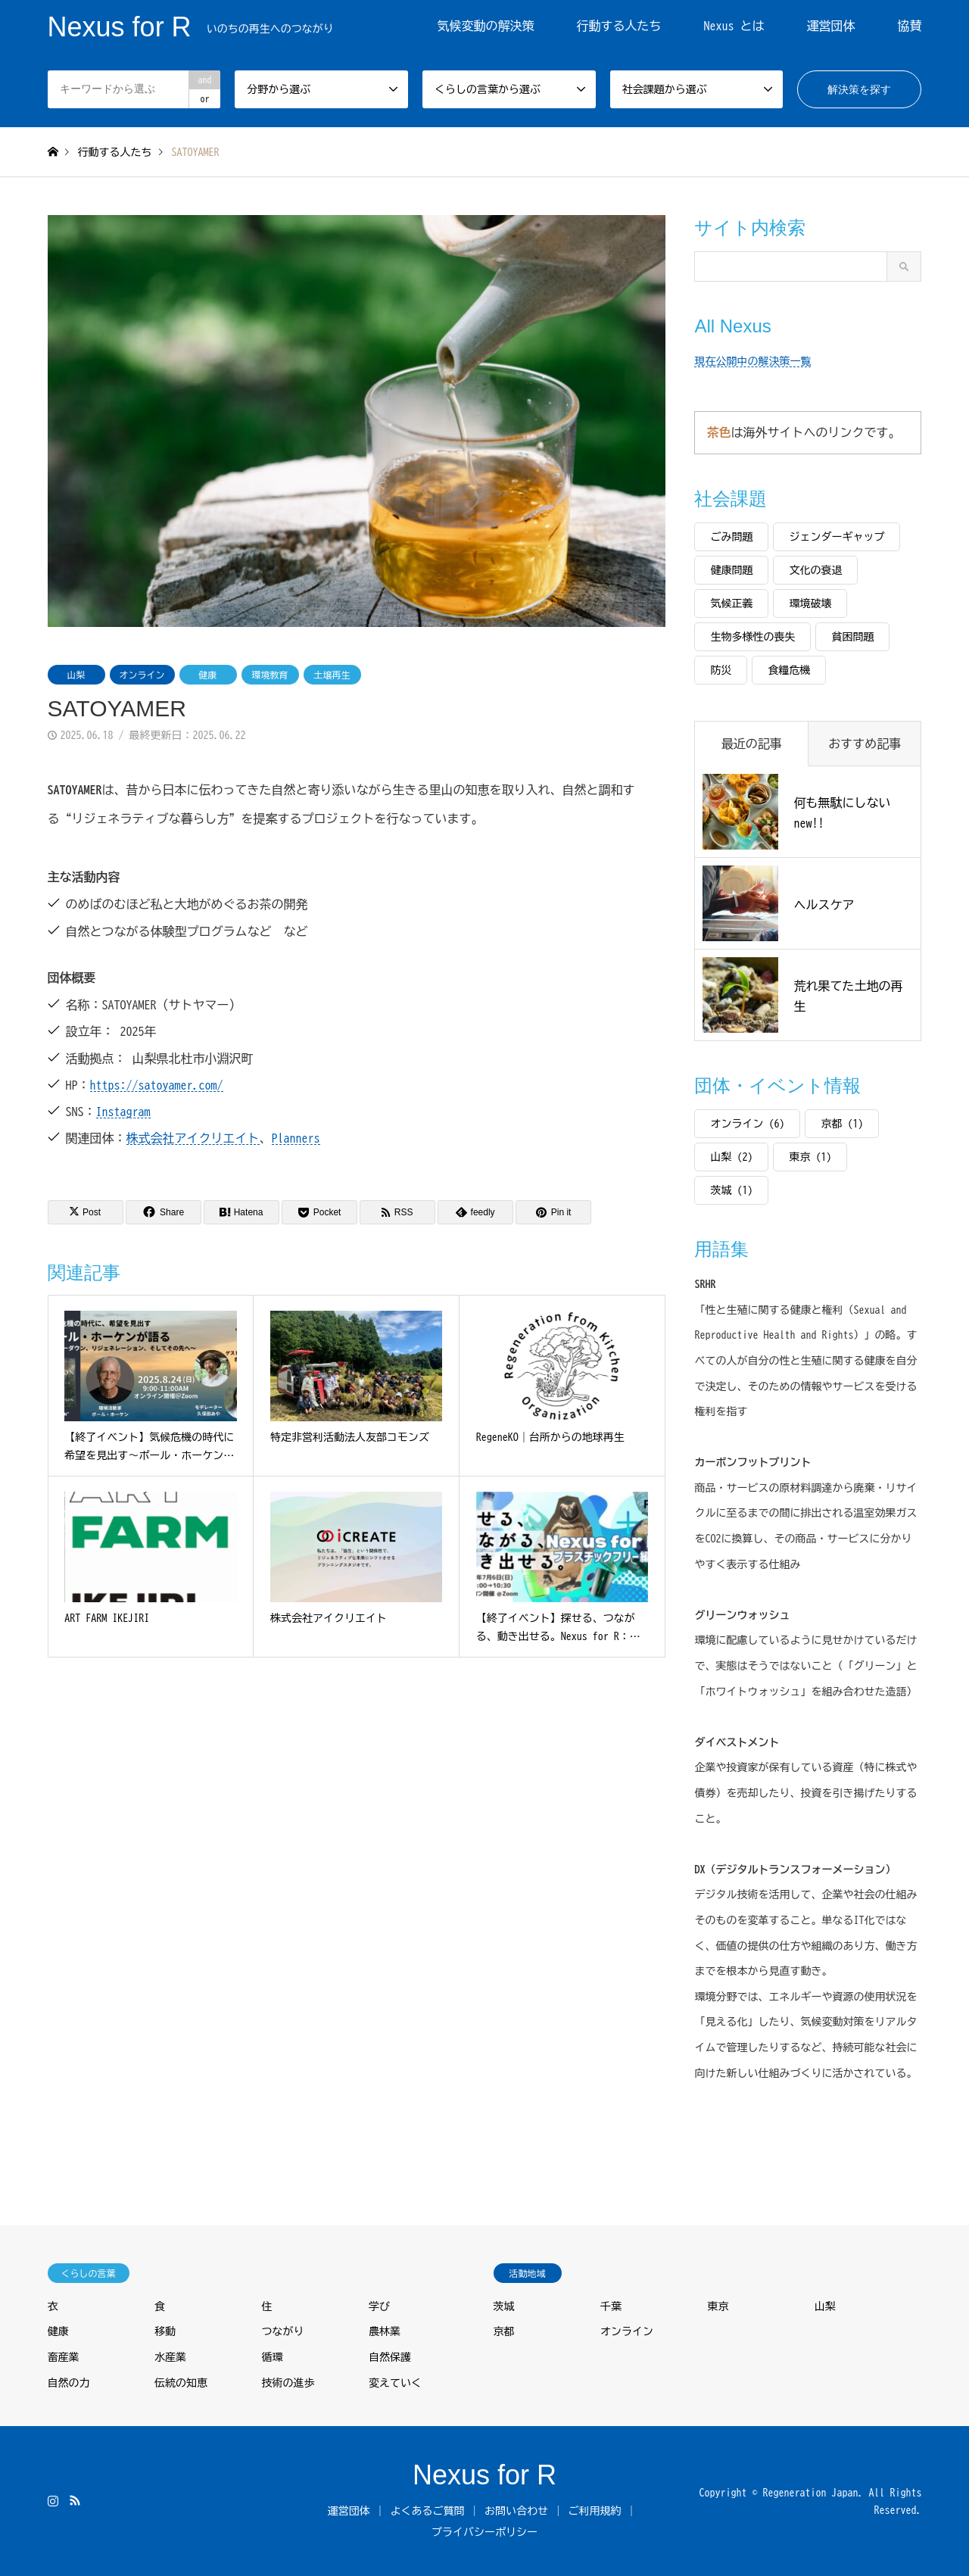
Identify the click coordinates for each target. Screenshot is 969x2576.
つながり (283, 2331)
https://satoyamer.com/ (156, 1085)
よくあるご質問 (427, 2511)
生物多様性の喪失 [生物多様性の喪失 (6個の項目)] (752, 637)
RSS (75, 2500)
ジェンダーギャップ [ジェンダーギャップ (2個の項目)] (836, 537)
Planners (296, 1138)
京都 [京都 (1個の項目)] (842, 1123)
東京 (718, 2306)
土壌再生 (332, 674)
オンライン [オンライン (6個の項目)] (747, 1123)
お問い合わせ (516, 2511)
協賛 (909, 26)
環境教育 (270, 674)
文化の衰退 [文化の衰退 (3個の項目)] (815, 570)
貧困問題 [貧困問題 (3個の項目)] (852, 637)
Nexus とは (733, 26)
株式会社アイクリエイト (193, 1138)
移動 (165, 2331)
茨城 (504, 2306)
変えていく (395, 2383)
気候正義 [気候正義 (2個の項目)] (731, 603)
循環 (272, 2357)
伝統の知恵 (180, 2383)
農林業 (384, 2331)
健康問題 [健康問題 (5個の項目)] (731, 570)
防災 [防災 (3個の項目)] (720, 670)
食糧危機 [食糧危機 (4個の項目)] (789, 670)
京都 (504, 2331)
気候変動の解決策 (485, 26)
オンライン (142, 674)
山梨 (76, 674)
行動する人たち (618, 26)
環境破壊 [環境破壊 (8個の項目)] (810, 603)
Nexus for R (484, 2474)
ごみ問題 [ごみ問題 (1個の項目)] (731, 537)
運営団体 (830, 26)
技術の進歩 (288, 2383)
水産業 (170, 2357)
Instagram (123, 1112)
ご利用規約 (595, 2511)
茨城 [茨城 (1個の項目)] (731, 1190)
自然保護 (390, 2357)
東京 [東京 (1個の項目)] (810, 1157)
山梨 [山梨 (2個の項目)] (731, 1157)
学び (379, 2306)
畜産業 (63, 2357)
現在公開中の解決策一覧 (752, 361)
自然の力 (69, 2383)
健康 (208, 674)
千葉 (611, 2306)
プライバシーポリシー (484, 2532)
